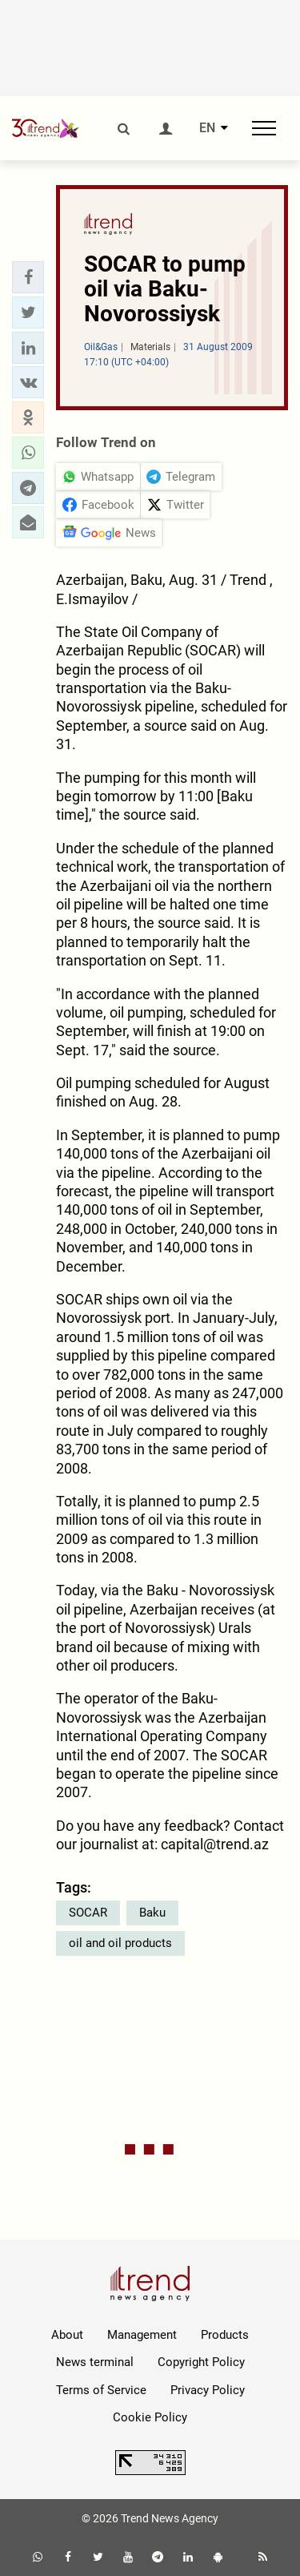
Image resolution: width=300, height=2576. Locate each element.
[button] (28, 277)
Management (142, 2335)
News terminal (95, 2362)
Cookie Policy (150, 2417)
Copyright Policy (201, 2362)
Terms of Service (101, 2390)
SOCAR (88, 1912)
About (67, 2335)
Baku (152, 1912)
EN (207, 128)
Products (225, 2335)
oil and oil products (120, 1943)
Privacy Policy (207, 2390)
